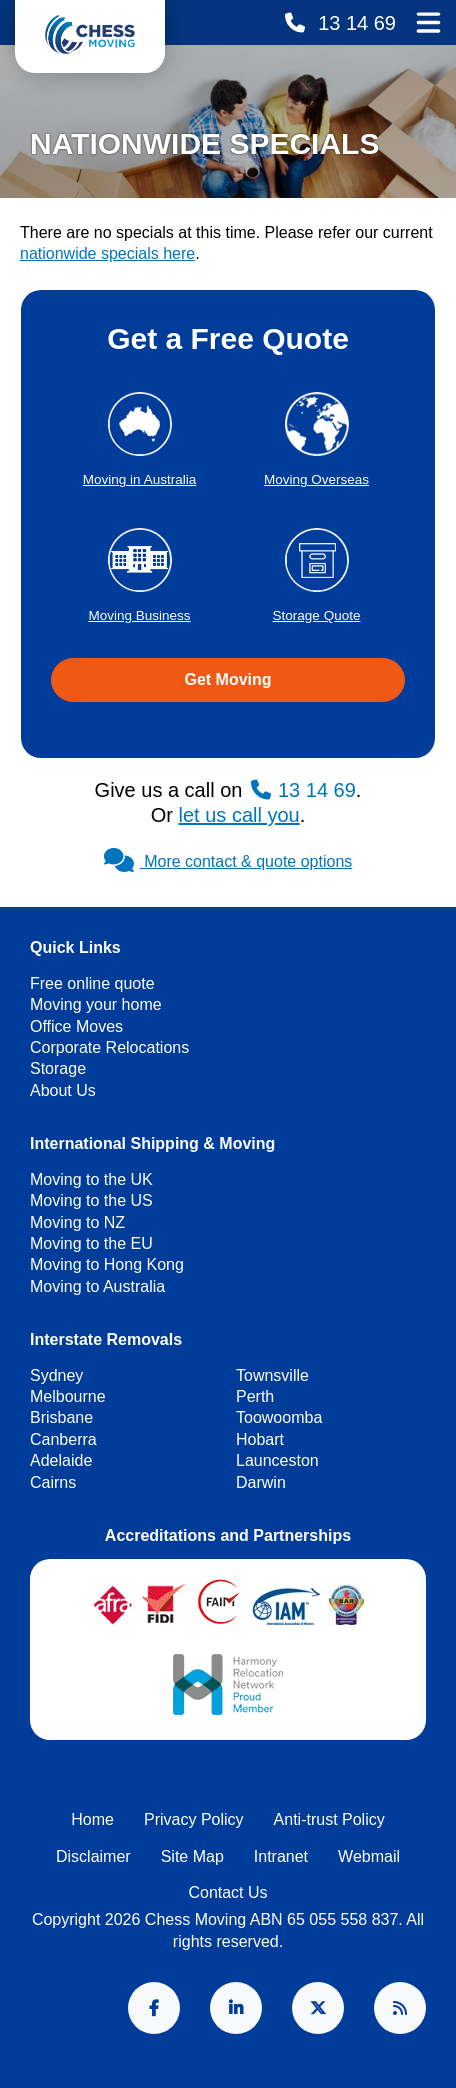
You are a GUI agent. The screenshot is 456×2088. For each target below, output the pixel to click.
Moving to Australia (97, 1286)
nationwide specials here (107, 253)
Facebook (154, 2008)
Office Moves (76, 1026)
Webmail (369, 1856)
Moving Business (139, 615)
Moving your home (96, 1004)
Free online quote (92, 983)
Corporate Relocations (109, 1047)
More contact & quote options (228, 861)
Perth (255, 1396)
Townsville (272, 1375)
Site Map (192, 1856)
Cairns (53, 1482)
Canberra (63, 1439)
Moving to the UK (91, 1179)
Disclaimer (93, 1856)
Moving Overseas (316, 479)
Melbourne (68, 1396)
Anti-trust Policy (329, 1819)
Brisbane (61, 1417)
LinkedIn (236, 2008)
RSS (400, 2008)
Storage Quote (317, 615)
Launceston (277, 1460)
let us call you (239, 815)
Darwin (261, 1482)
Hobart (260, 1439)
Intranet (281, 1856)
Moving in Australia (139, 479)
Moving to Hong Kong (107, 1264)
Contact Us (227, 1892)
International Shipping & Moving (152, 1143)
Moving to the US (91, 1200)
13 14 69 (354, 23)
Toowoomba (279, 1417)
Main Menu (428, 22)
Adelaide (61, 1460)
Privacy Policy (194, 1819)
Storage (58, 1068)
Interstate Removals (106, 1339)
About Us (63, 1090)
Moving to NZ (77, 1222)
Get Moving (227, 679)
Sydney (56, 1375)
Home (92, 1819)
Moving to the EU (91, 1243)
